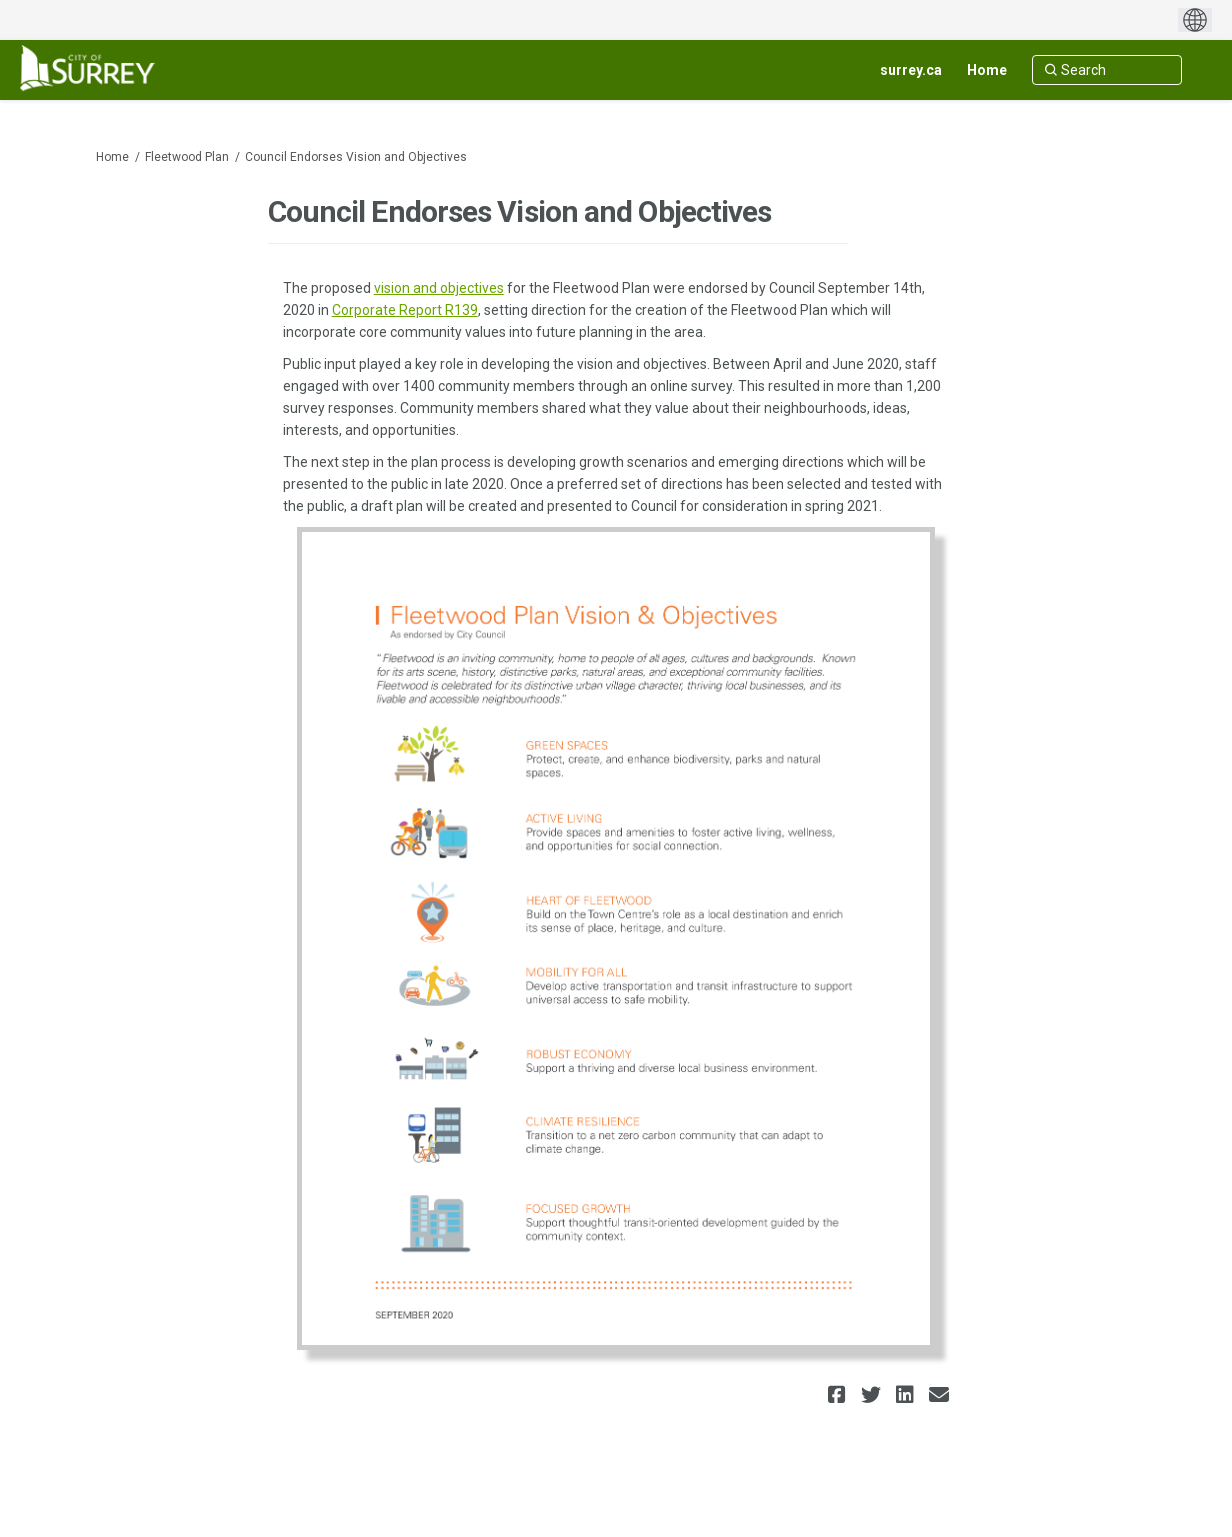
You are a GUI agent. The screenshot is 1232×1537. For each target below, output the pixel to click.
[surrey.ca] (911, 70)
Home (112, 157)
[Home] (987, 70)
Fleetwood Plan (187, 157)
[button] (839, 1394)
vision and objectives (439, 288)
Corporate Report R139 (405, 310)
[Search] (1107, 70)
